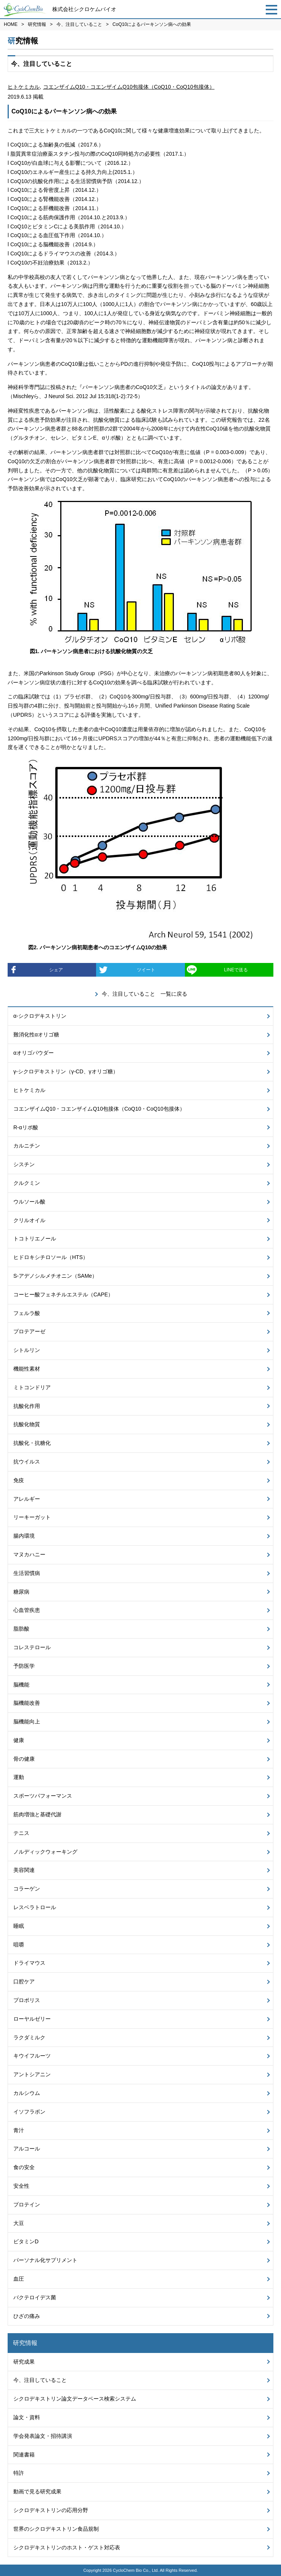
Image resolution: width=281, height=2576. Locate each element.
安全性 (21, 2186)
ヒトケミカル (24, 87)
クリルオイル (29, 1220)
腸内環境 (24, 1536)
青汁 (18, 2130)
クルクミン (26, 1183)
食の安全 (24, 2167)
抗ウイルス (26, 1462)
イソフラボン (29, 2112)
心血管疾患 (26, 1610)
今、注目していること (79, 24)
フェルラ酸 (26, 1313)
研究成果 (24, 2362)
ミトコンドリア (32, 1387)
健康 (18, 1740)
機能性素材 (26, 1369)
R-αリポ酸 (25, 1127)
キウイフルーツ (32, 2056)
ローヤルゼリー (32, 2019)
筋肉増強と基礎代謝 (37, 1814)
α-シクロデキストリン (39, 1016)
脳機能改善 (26, 1703)
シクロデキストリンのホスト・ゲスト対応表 (66, 2547)
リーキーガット (32, 1517)
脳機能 (21, 1685)
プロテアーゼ (29, 1331)
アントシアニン (32, 2074)
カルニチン (26, 1146)
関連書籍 (24, 2455)
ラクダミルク (29, 2037)
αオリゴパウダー (33, 1053)
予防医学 (24, 1666)
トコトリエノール (34, 1238)
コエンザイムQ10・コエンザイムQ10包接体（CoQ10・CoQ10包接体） (129, 87)
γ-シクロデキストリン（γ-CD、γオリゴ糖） (65, 1071)
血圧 (18, 2279)
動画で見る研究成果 (37, 2491)
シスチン (24, 1164)
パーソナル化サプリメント (45, 2260)
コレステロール (32, 1647)
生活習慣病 (26, 1573)
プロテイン (26, 2204)
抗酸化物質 (26, 1424)
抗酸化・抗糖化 (32, 1443)
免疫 (18, 1480)
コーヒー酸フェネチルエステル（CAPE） (63, 1294)
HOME (11, 24)
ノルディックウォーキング (45, 1852)
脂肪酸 (21, 1629)
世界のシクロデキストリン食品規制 (56, 2529)
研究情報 (37, 24)
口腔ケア (24, 1981)
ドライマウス (29, 1963)
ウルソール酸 (29, 1202)
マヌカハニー (29, 1554)
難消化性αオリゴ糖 (36, 1034)
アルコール (26, 2149)
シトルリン (26, 1350)
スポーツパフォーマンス (42, 1796)
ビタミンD (26, 2241)
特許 (18, 2473)
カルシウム (26, 2093)
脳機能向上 (26, 1721)
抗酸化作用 (26, 1406)
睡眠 (18, 1926)
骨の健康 (24, 1759)
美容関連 (24, 1870)
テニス (21, 1833)
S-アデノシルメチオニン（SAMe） (55, 1276)
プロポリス (26, 2000)
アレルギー (26, 1499)
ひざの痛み (26, 2316)
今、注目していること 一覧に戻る (144, 994)
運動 (18, 1777)
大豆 (18, 2223)
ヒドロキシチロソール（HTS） (50, 1257)
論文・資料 (26, 2417)
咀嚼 (18, 1945)
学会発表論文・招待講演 (42, 2436)
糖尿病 (21, 1592)
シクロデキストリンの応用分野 (50, 2510)
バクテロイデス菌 (34, 2297)
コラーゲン (26, 1889)
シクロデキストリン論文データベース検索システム (74, 2399)
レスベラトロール (34, 1907)
